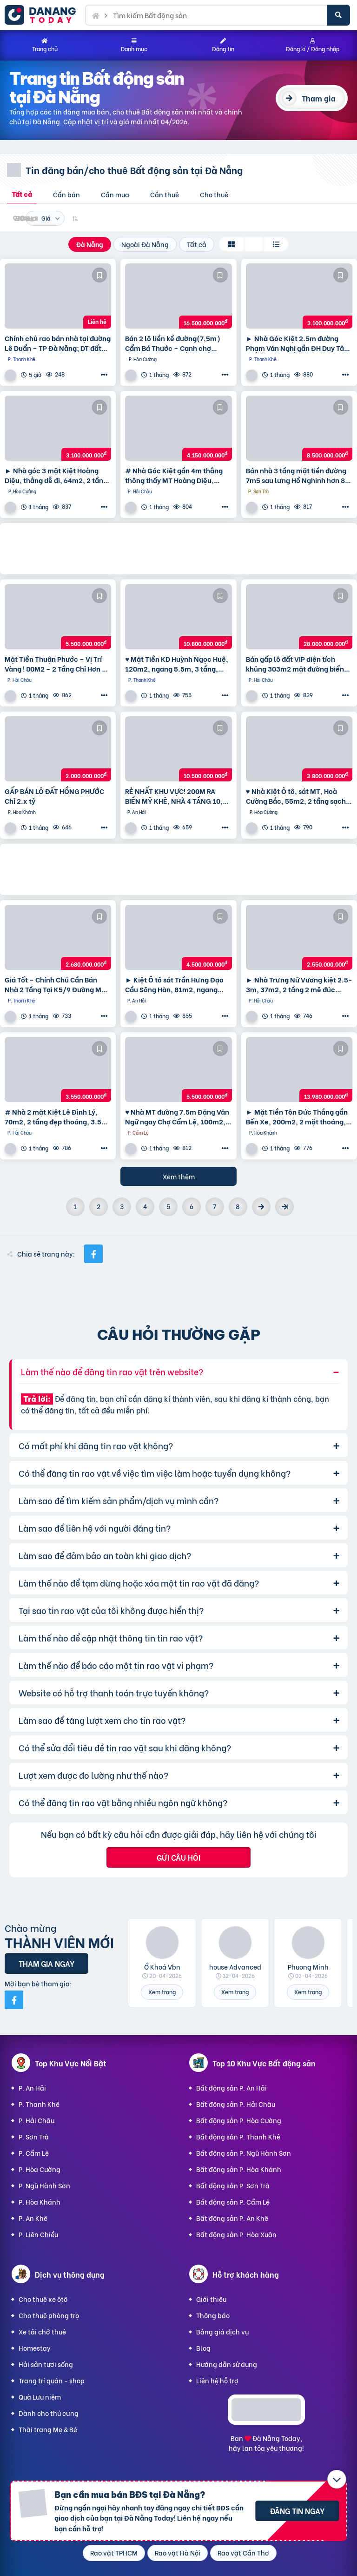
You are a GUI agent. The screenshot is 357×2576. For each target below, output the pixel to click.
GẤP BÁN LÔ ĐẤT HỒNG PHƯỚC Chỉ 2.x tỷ (54, 796)
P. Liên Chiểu (38, 2234)
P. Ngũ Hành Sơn (44, 2185)
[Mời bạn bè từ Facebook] (14, 2000)
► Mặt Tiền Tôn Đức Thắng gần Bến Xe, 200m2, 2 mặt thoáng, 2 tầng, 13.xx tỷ (298, 1116)
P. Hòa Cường (39, 2169)
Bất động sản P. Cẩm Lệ (233, 2201)
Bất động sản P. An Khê (232, 2218)
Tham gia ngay (46, 1963)
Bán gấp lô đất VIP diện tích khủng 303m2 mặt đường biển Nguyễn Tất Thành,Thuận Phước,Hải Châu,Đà (295, 663)
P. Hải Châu (36, 2120)
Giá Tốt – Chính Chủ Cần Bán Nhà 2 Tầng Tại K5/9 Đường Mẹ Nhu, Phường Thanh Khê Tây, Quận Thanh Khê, (55, 984)
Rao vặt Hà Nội (177, 2552)
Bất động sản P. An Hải (231, 2087)
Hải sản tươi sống (46, 2364)
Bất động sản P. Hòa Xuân (236, 2234)
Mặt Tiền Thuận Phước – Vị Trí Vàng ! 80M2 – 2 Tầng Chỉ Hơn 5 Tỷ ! (55, 663)
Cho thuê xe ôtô (43, 2299)
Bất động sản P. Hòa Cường (238, 2120)
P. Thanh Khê (39, 2104)
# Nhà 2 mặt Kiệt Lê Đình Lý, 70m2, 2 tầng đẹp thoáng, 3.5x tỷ (55, 1116)
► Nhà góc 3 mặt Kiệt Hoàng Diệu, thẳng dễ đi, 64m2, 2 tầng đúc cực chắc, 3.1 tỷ (56, 475)
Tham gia (319, 98)
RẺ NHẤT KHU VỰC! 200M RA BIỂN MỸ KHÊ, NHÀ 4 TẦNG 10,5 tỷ (176, 796)
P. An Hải (32, 2087)
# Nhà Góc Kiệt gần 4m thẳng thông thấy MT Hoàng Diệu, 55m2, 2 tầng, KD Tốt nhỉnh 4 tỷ (176, 475)
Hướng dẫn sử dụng (226, 2364)
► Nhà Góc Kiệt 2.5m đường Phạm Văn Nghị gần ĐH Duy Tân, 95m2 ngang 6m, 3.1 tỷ (298, 343)
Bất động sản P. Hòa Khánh (238, 2169)
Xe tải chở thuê (42, 2331)
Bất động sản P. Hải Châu (235, 2104)
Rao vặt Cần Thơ (243, 2552)
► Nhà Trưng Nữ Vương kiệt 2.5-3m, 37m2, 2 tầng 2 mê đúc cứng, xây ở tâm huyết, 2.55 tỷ (299, 984)
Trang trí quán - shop (52, 2380)
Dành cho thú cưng (49, 2413)
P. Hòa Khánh (39, 2201)
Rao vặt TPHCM (114, 2552)
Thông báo (213, 2315)
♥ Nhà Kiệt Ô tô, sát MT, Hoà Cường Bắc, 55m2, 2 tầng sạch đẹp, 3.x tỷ (296, 796)
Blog (203, 2348)
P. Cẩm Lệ (34, 2153)
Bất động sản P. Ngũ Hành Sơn (243, 2153)
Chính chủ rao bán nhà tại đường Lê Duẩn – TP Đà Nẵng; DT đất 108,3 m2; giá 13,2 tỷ (58, 343)
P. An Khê (33, 2218)
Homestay (35, 2348)
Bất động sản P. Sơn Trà (233, 2185)
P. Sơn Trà (34, 2136)
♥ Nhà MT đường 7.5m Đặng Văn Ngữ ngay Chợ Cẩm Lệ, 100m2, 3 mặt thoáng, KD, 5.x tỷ (178, 1116)
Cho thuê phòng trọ (49, 2315)
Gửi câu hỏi (178, 1857)
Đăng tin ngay (297, 2510)
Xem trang (162, 1992)
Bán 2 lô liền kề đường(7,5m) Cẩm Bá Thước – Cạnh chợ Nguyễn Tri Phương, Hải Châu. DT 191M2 (173, 343)
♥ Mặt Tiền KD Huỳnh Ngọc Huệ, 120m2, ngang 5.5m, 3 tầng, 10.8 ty (176, 663)
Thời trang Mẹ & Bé (48, 2429)
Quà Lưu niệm (40, 2396)
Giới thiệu (211, 2299)
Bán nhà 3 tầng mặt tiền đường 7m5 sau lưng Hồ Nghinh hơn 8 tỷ (296, 475)
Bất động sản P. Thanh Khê (238, 2136)
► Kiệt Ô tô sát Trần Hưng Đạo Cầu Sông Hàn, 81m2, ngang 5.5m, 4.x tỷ (174, 984)
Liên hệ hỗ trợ (217, 2380)
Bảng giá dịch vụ (222, 2331)
